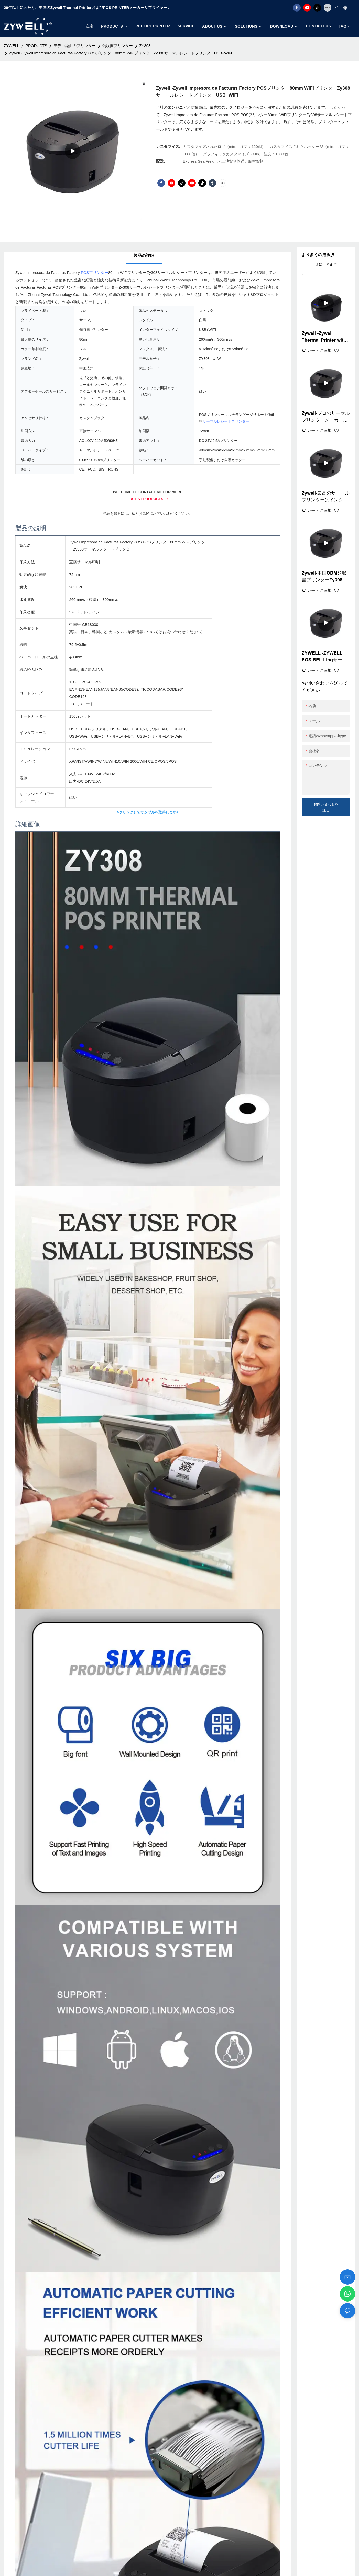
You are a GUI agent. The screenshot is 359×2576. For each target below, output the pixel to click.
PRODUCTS (36, 45)
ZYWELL (11, 45)
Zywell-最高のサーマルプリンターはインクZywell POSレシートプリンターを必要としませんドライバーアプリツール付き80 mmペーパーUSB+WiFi (326, 496)
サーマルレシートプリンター (226, 421)
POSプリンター (94, 272)
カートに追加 (319, 350)
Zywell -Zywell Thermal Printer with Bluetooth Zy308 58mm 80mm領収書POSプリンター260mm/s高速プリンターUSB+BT (325, 337)
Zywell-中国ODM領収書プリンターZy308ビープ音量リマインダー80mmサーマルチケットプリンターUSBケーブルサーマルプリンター (325, 576)
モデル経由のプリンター (74, 45)
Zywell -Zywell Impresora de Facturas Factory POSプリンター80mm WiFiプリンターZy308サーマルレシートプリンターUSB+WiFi (120, 53)
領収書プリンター (117, 45)
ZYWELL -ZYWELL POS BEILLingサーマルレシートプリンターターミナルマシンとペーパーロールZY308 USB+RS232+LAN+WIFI (325, 656)
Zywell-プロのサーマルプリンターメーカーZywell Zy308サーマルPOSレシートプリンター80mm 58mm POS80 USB (326, 417)
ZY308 (144, 45)
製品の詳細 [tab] (144, 255)
